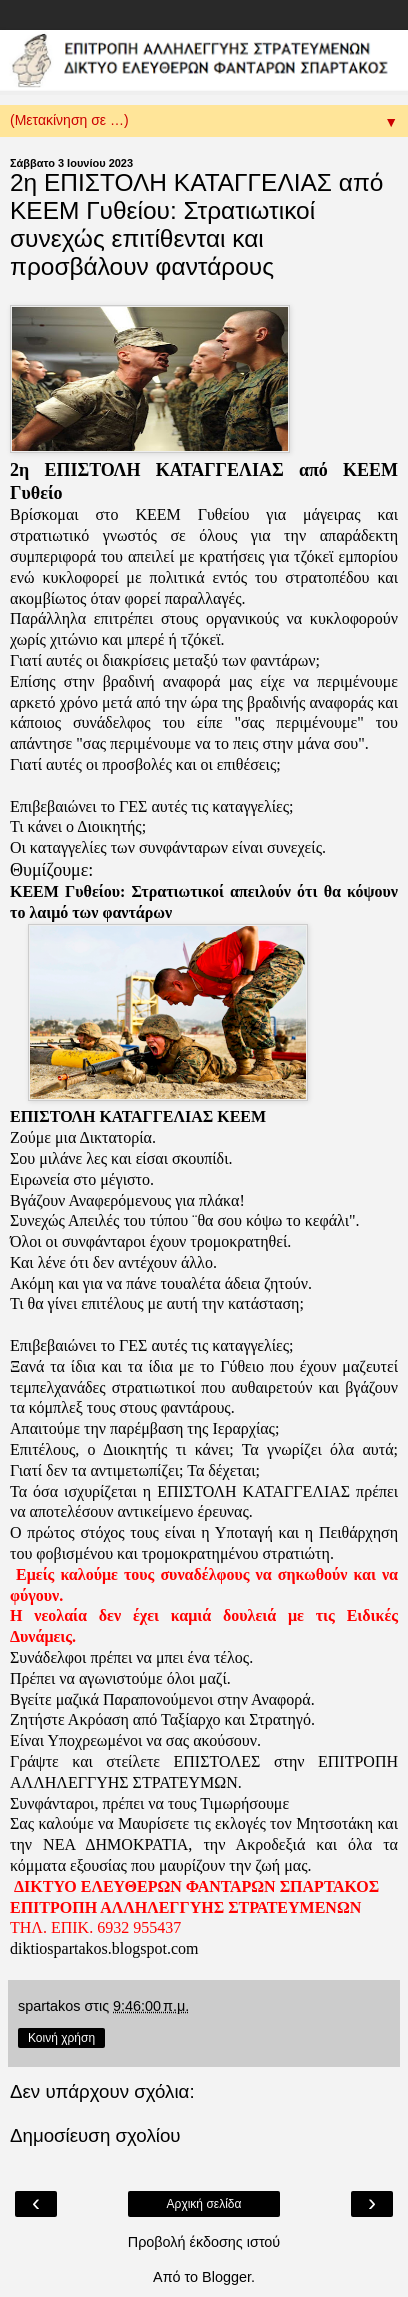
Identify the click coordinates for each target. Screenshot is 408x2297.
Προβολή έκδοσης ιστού (204, 2242)
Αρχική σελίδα (204, 2204)
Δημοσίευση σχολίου (95, 2135)
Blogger (226, 2277)
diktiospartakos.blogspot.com (104, 1948)
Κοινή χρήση (61, 2038)
